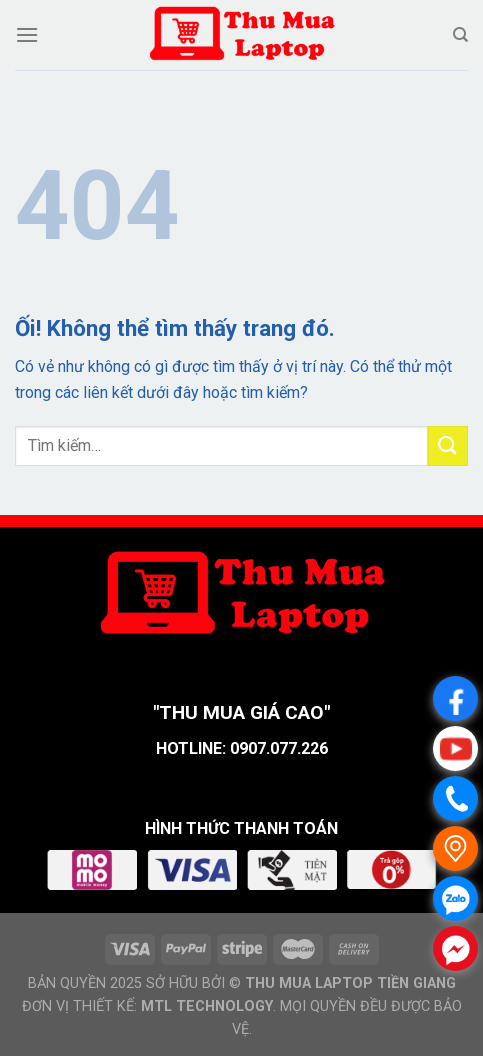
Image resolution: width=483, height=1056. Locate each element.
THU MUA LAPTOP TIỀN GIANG (350, 983)
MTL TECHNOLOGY (207, 1006)
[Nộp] (448, 445)
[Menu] (27, 34)
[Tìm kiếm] (460, 35)
